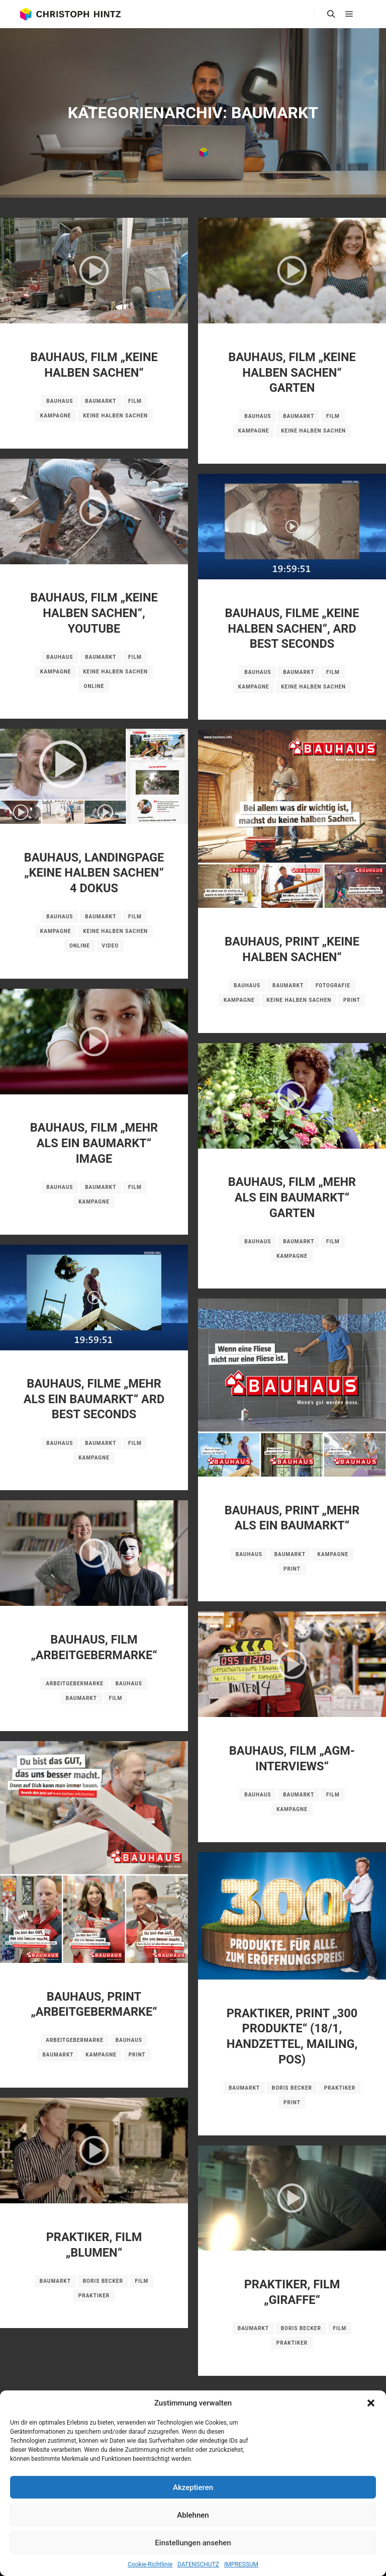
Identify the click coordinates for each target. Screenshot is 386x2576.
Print (351, 1000)
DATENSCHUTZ (198, 2564)
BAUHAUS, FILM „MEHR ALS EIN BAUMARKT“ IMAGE (94, 1143)
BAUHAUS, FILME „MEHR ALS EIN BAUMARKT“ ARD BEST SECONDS (94, 1399)
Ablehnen (193, 2515)
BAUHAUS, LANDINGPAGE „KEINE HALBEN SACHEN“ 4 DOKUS (94, 872)
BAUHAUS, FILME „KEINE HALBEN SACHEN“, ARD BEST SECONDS (292, 628)
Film (135, 401)
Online (94, 686)
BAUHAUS (59, 401)
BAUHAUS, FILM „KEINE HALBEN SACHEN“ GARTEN (292, 372)
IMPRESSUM (241, 2564)
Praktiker (339, 2088)
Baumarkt (100, 401)
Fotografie (333, 985)
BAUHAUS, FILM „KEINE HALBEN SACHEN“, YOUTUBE (94, 612)
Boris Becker (292, 2088)
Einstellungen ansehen (193, 2542)
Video (110, 946)
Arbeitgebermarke (75, 1683)
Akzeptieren (193, 2487)
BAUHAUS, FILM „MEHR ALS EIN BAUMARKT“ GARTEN (292, 1197)
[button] (371, 2403)
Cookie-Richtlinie (150, 2564)
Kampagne (55, 415)
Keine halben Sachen (115, 415)
